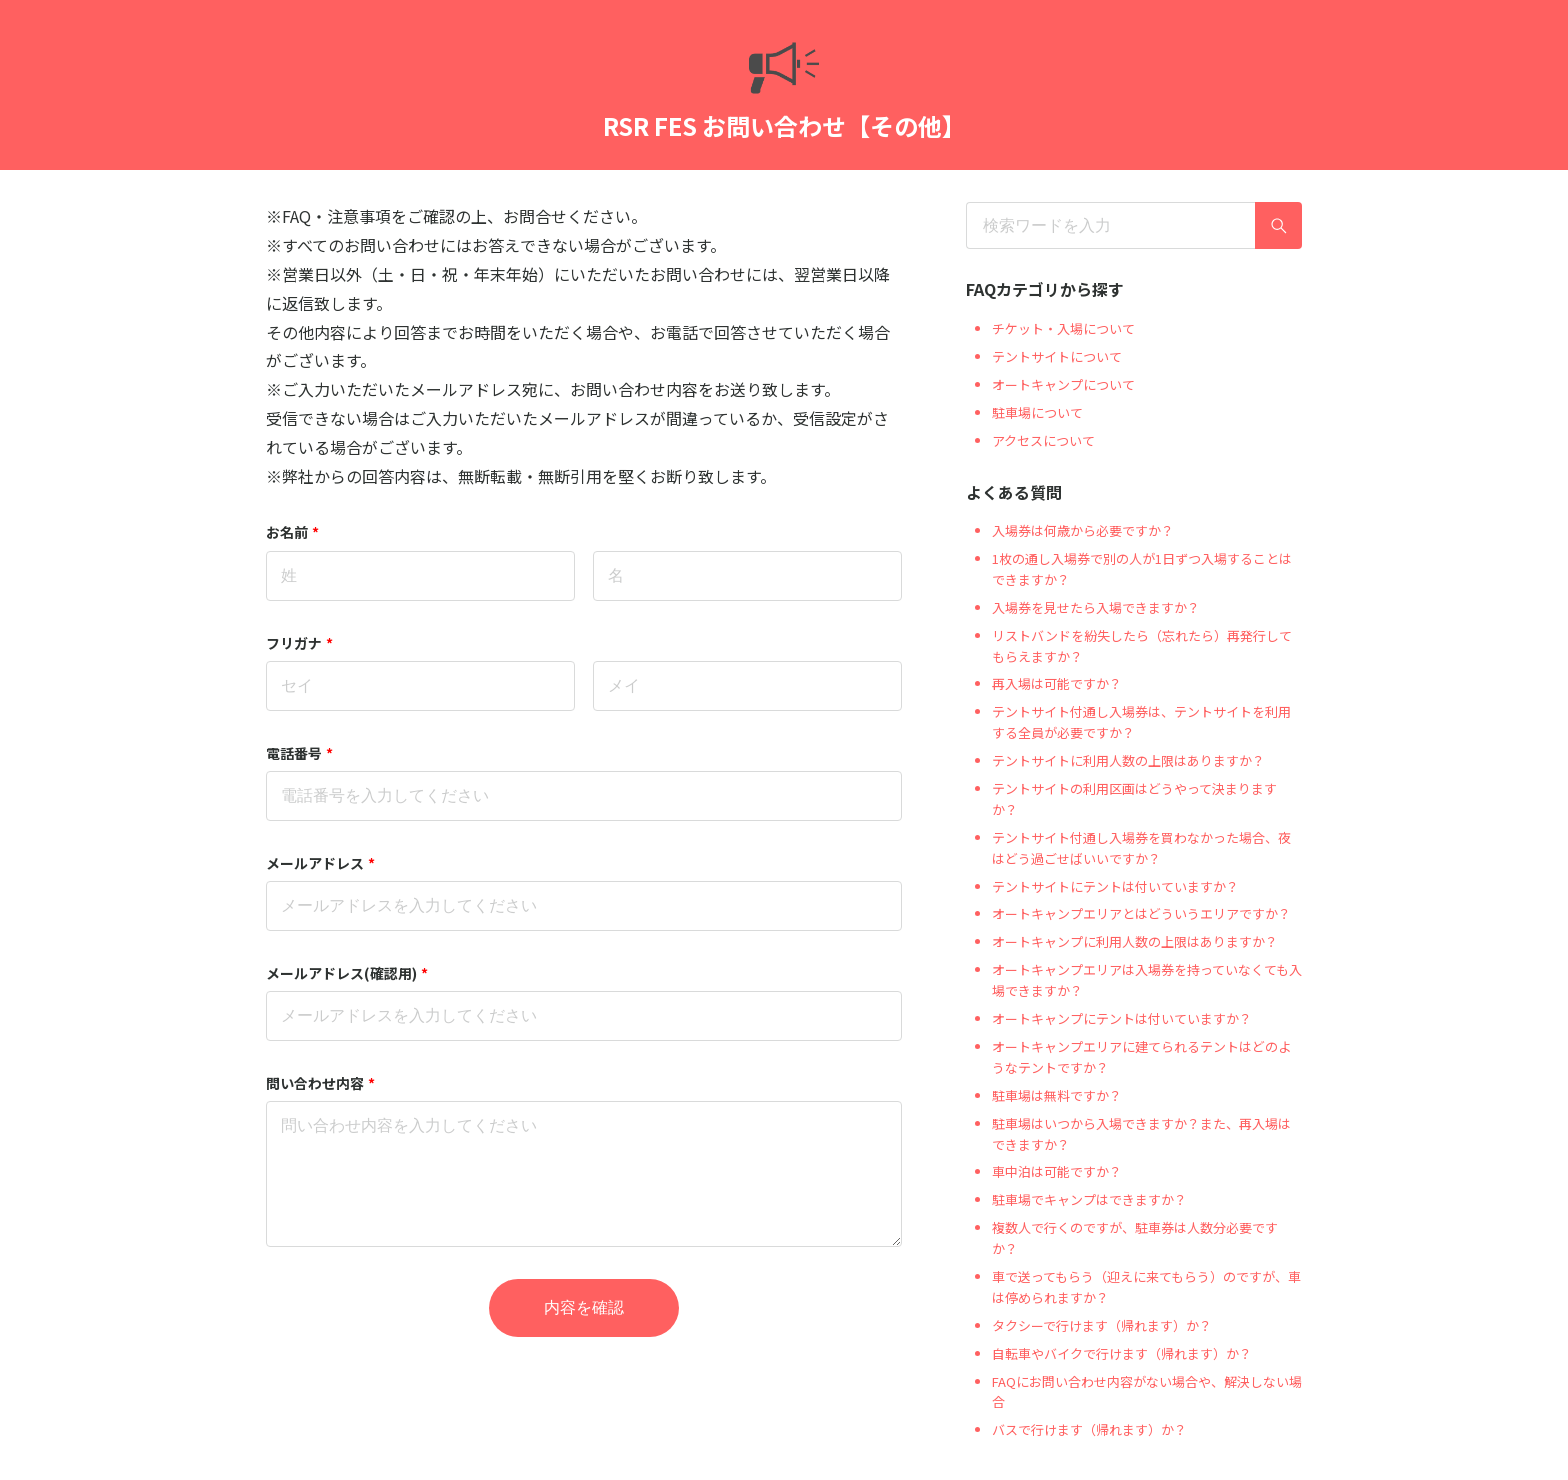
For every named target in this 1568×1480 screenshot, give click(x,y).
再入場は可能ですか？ (1057, 683)
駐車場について (1037, 412)
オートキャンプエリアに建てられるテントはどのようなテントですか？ (1141, 1057)
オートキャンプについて (1063, 384)
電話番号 (299, 753)
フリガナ (299, 643)
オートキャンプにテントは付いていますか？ (1122, 1018)
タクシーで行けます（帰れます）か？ (1102, 1325)
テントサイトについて (1057, 356)
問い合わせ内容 (320, 1083)
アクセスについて (1043, 440)
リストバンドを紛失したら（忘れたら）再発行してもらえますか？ (1142, 646)
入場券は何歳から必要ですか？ (1083, 530)
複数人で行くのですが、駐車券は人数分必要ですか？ (1135, 1238)
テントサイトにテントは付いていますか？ (1115, 886)
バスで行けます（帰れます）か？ (1089, 1429)
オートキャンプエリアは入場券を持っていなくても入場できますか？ (1147, 980)
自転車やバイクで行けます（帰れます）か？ (1122, 1353)
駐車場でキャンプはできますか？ (1089, 1199)
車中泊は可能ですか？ (1057, 1171)
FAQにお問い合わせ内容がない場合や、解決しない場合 (1147, 1392)
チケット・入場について (1063, 328)
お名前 (292, 532)
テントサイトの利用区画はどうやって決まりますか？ (1134, 799)
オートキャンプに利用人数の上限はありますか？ (1135, 941)
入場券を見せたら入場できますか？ (1096, 607)
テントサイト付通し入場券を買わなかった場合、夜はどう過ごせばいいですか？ (1141, 848)
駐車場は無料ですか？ (1057, 1095)
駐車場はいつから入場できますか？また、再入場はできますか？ (1141, 1134)
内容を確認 (584, 1307)
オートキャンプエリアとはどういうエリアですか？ (1141, 913)
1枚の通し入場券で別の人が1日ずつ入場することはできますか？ (1142, 569)
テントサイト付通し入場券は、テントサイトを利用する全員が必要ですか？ (1141, 722)
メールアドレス (320, 863)
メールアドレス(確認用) (347, 973)
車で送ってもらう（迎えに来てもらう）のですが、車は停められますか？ (1146, 1287)
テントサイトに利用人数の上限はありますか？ (1128, 760)
